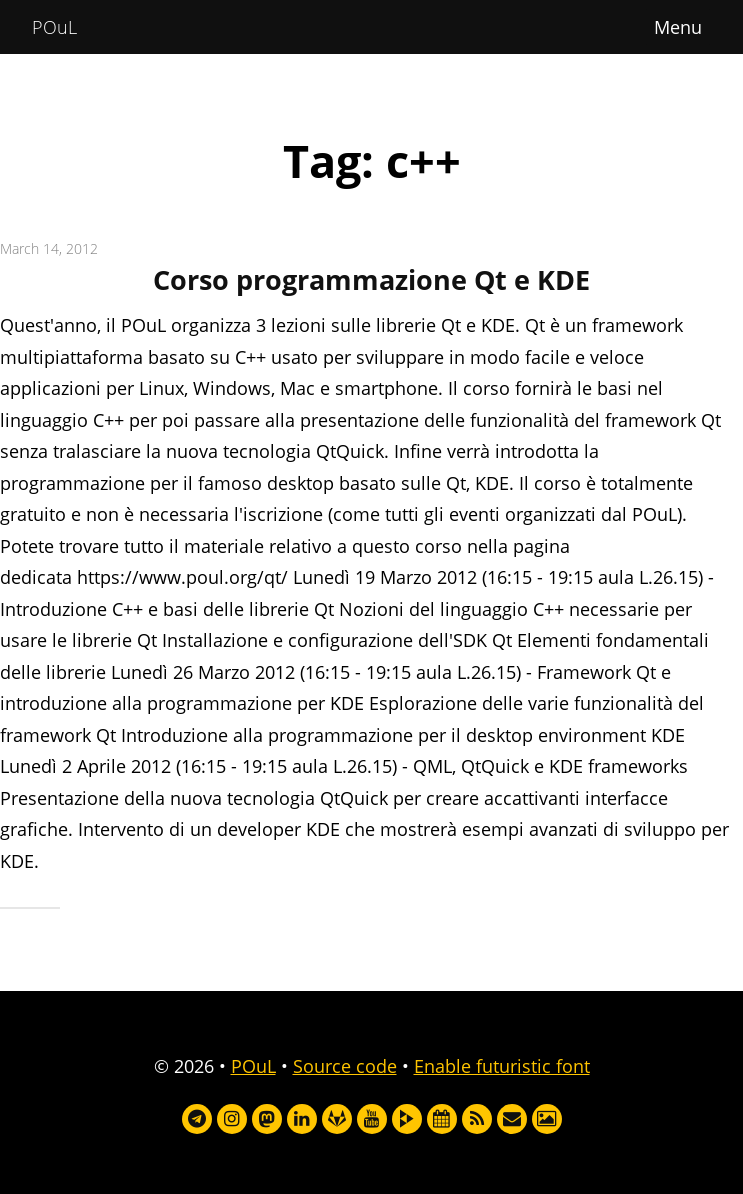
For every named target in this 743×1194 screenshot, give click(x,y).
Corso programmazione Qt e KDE (371, 279)
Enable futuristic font (502, 1066)
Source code (345, 1066)
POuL (54, 27)
